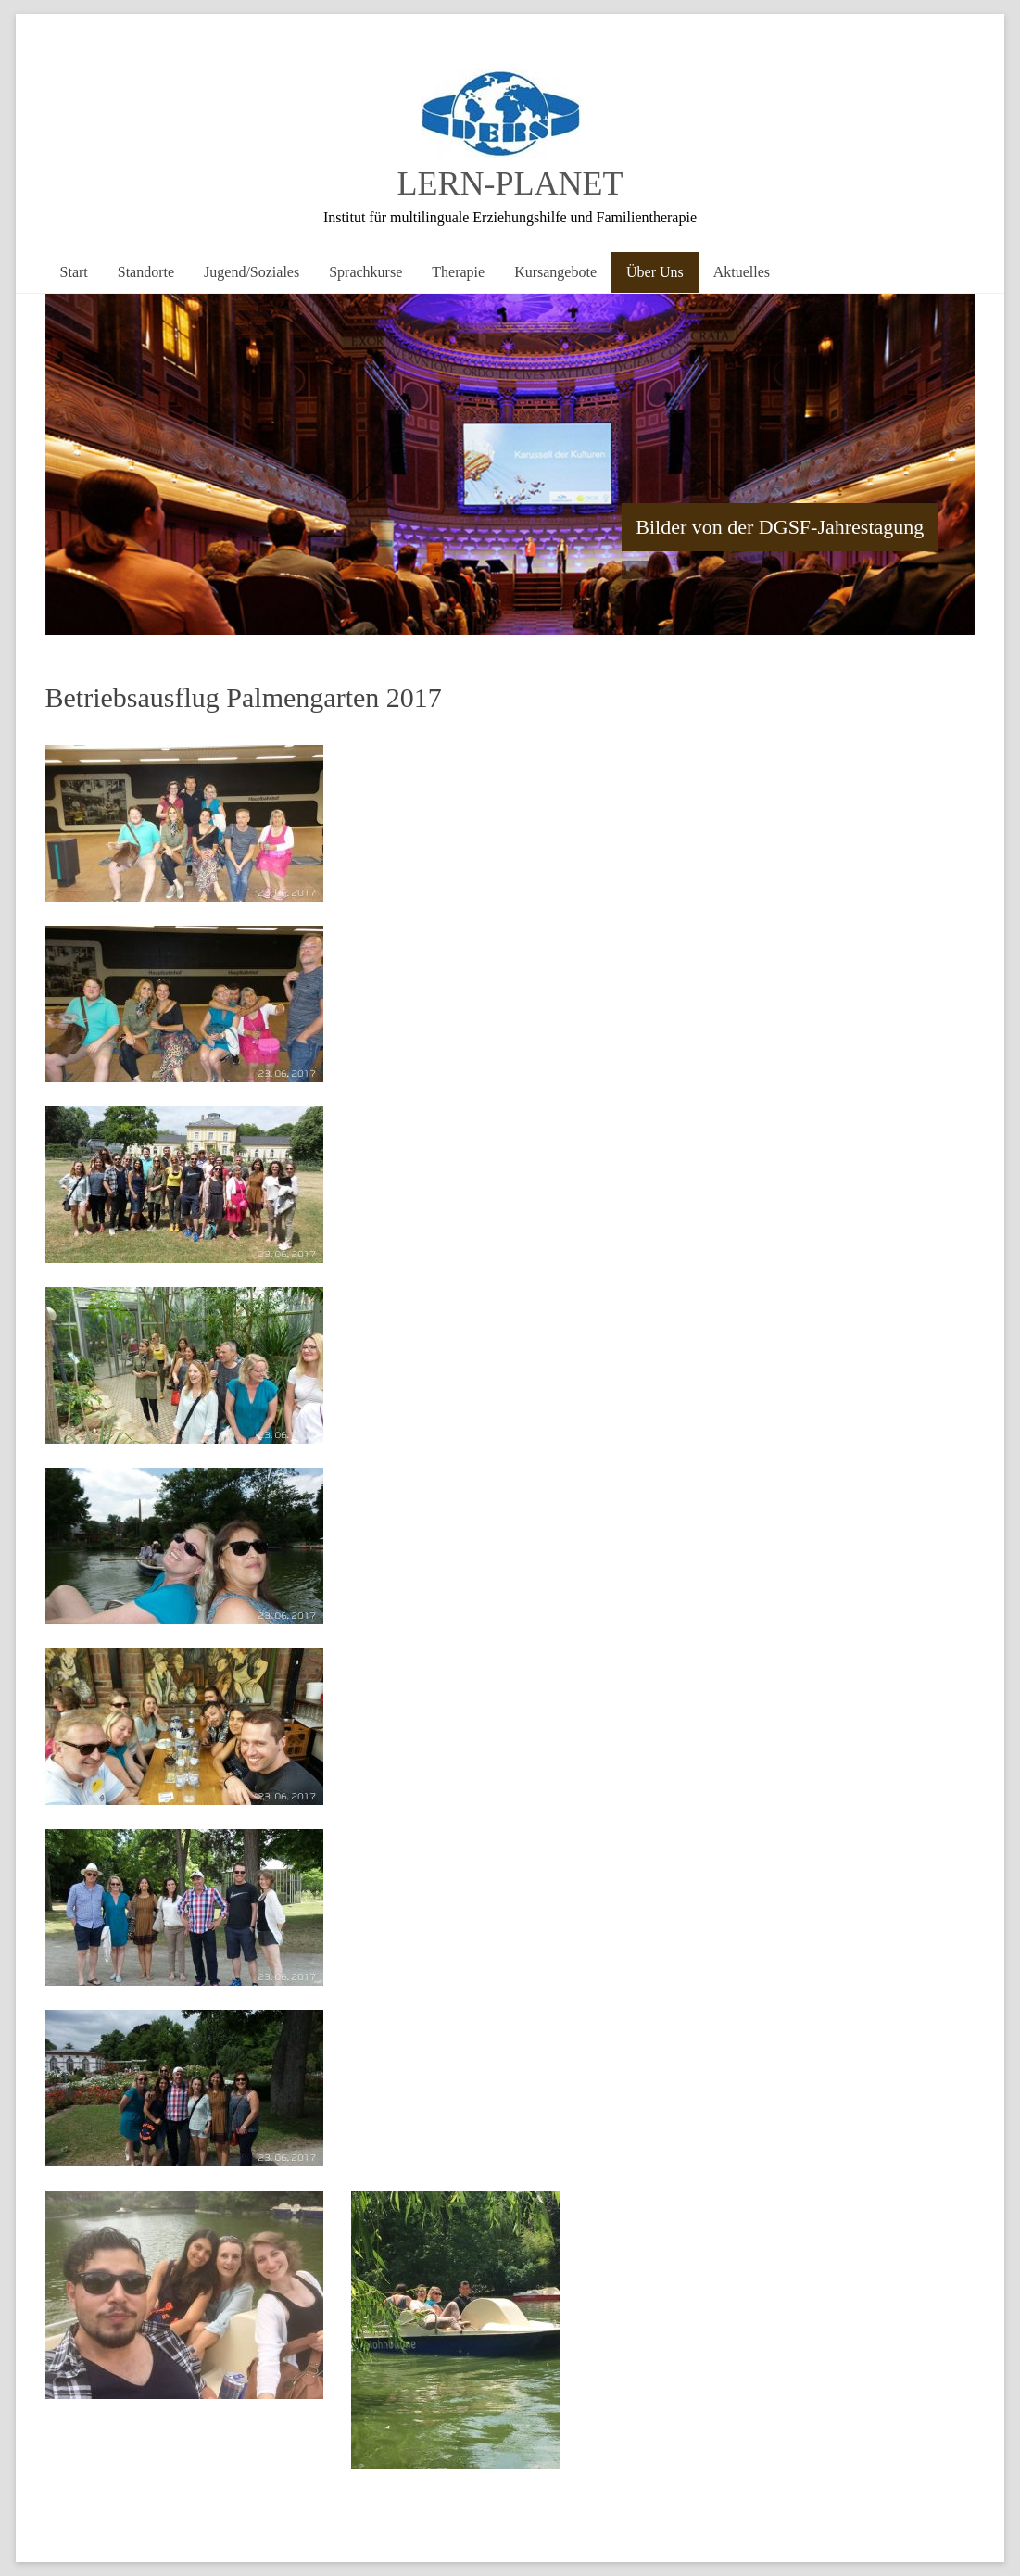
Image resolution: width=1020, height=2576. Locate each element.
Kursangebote (555, 272)
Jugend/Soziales (251, 272)
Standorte (146, 272)
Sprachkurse (365, 272)
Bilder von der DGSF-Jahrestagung (780, 526)
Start (74, 272)
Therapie (458, 272)
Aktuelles (741, 272)
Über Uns (655, 272)
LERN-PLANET (510, 183)
